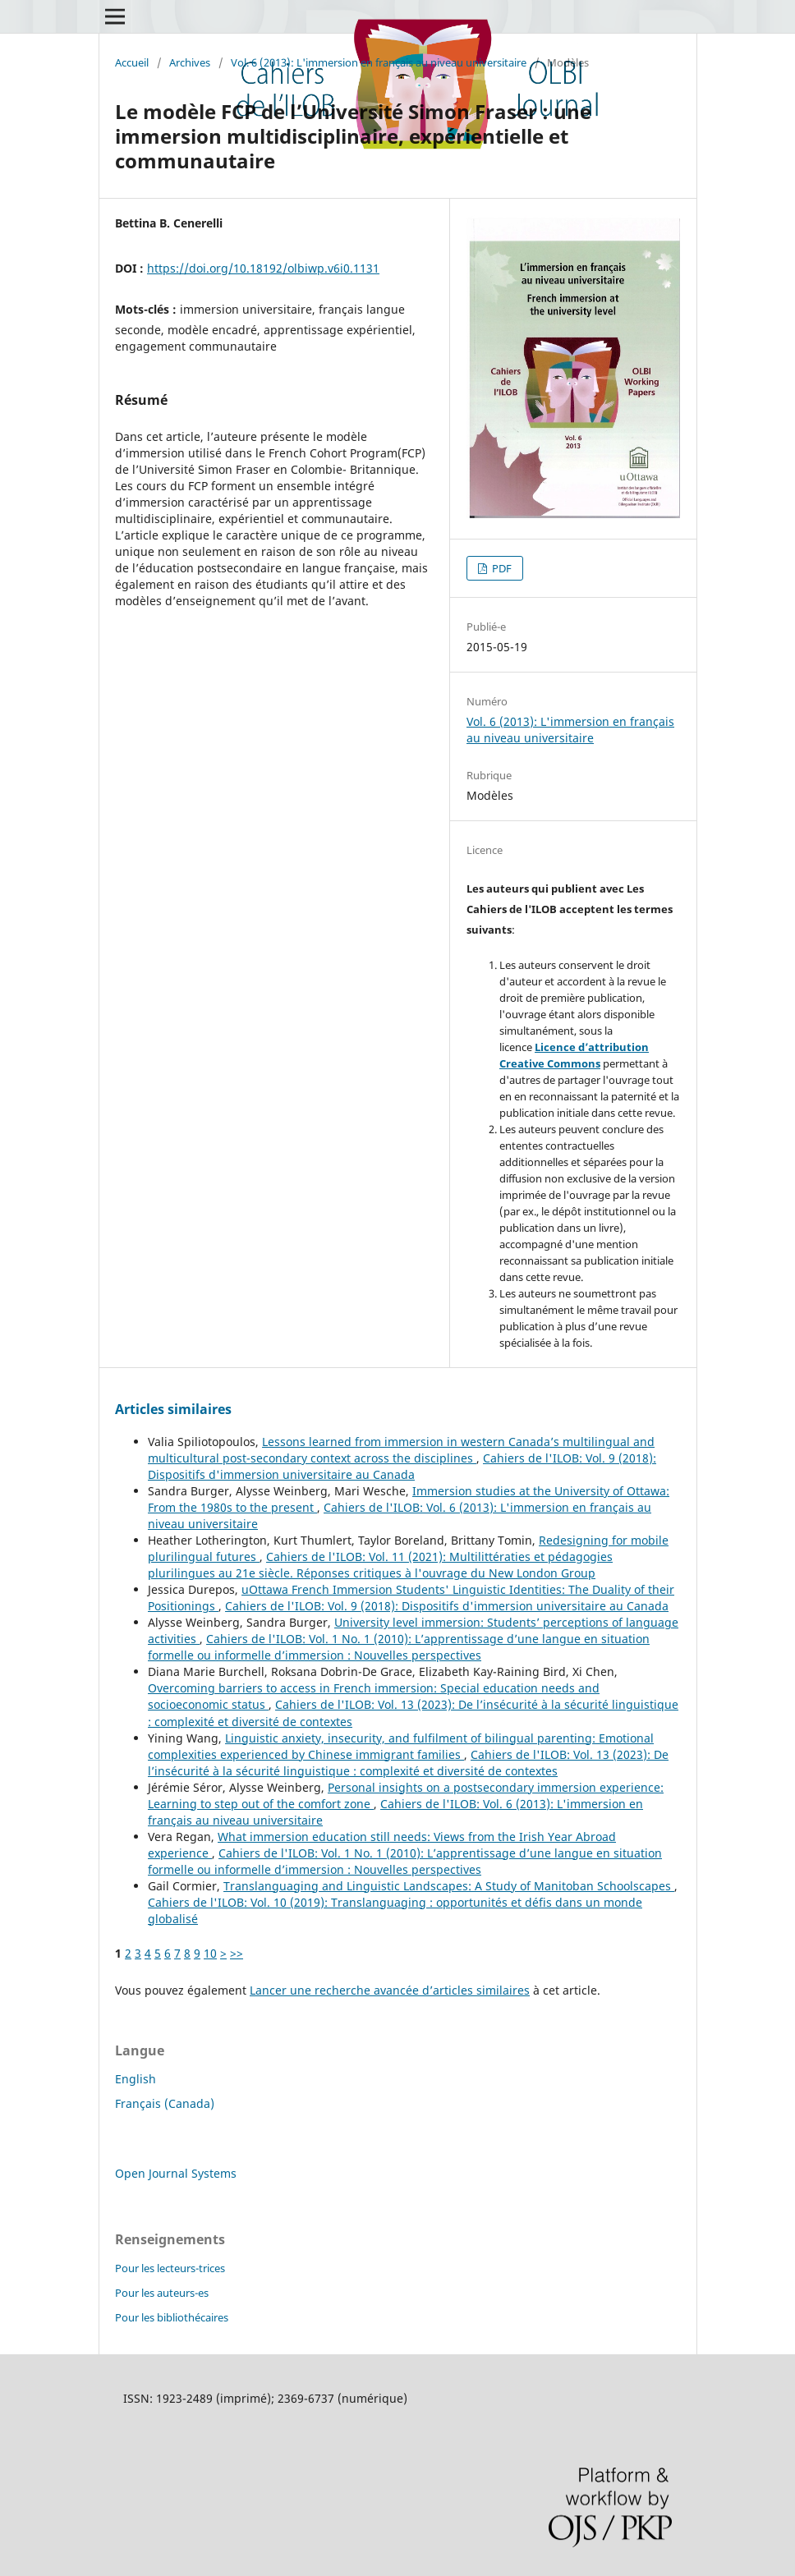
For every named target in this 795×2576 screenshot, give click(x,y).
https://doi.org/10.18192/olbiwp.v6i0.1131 (263, 268)
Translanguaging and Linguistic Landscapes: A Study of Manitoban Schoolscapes (448, 1886)
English (135, 2079)
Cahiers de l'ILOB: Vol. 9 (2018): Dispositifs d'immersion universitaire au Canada (402, 1466)
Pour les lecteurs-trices (170, 2268)
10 (210, 1953)
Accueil (132, 62)
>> (236, 1953)
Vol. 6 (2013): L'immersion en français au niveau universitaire (378, 62)
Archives (189, 62)
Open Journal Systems (176, 2173)
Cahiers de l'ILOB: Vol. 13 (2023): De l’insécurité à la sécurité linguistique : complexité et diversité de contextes (408, 1763)
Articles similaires (173, 1409)
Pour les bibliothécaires (171, 2317)
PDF (500, 568)
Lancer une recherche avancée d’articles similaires (390, 1990)
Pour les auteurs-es (162, 2292)
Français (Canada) (164, 2103)
